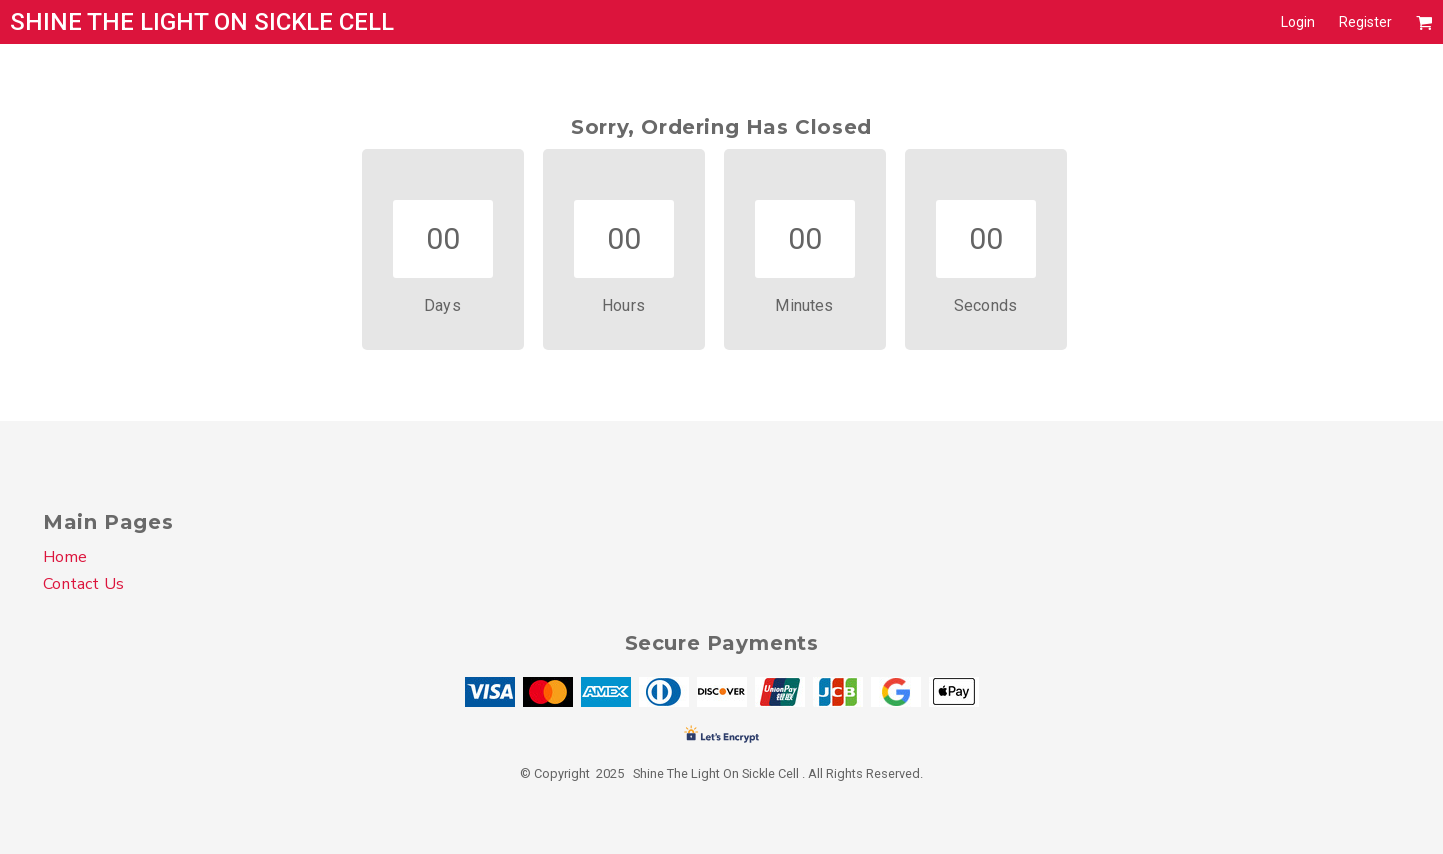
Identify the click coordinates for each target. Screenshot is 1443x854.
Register (1365, 22)
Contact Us (83, 584)
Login (1298, 22)
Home (65, 557)
